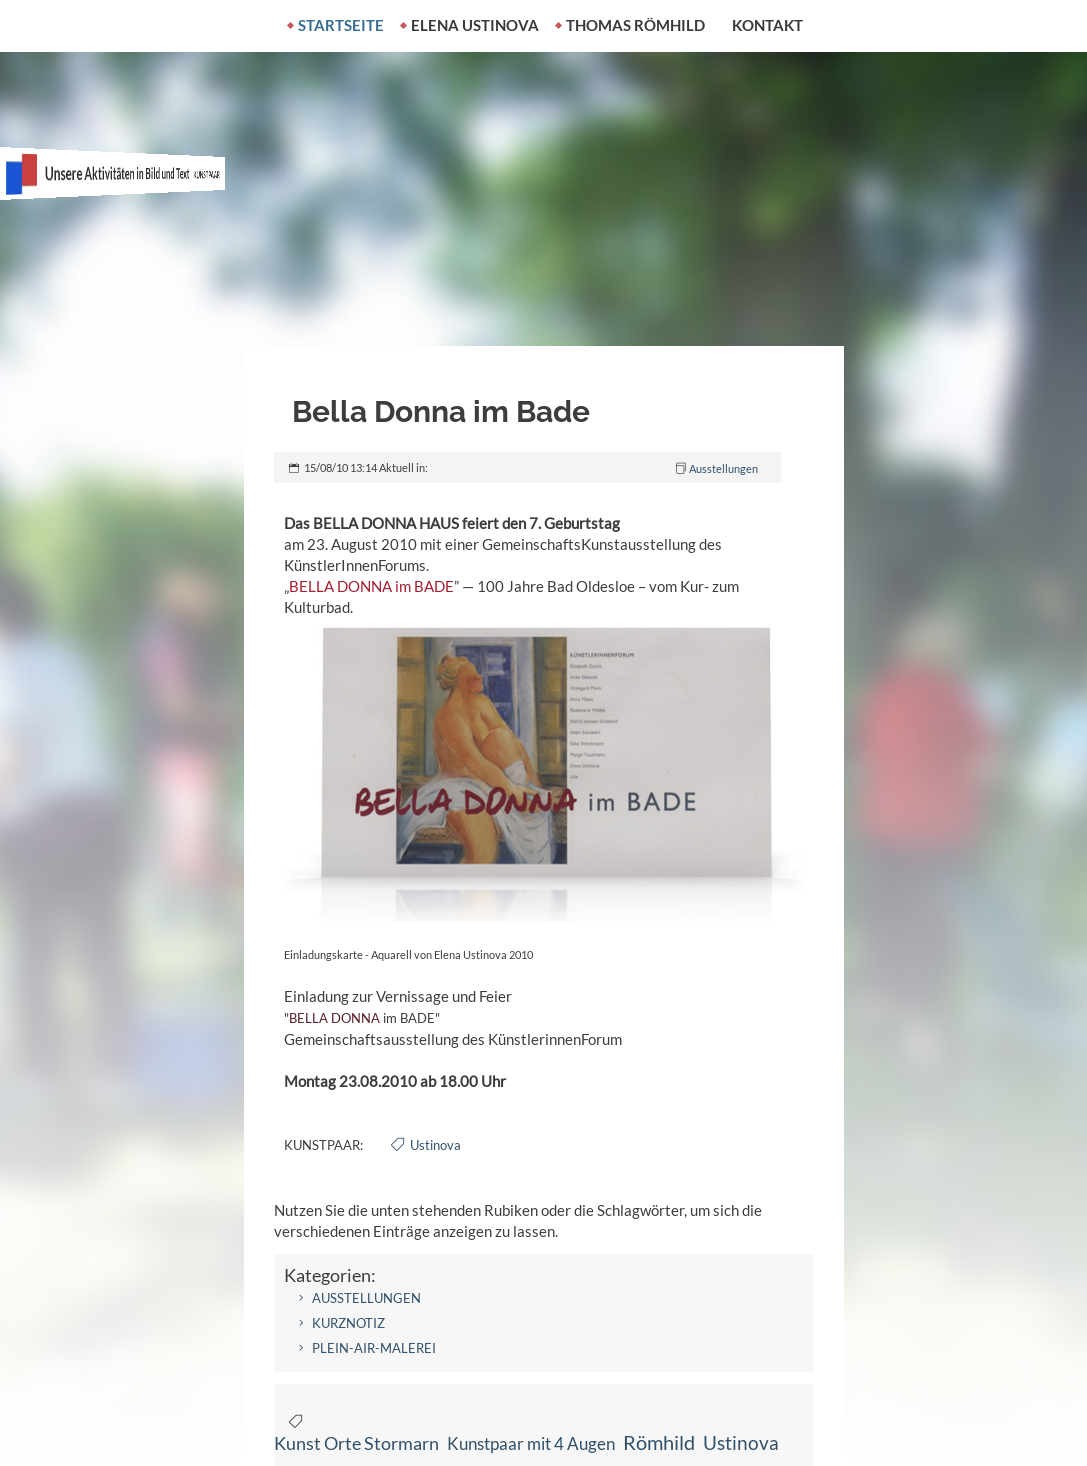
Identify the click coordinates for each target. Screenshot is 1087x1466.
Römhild (659, 1442)
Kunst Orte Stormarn (356, 1443)
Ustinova (435, 1145)
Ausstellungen (723, 468)
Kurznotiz (348, 1323)
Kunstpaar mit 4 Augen (531, 1443)
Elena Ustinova (475, 25)
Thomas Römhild (635, 25)
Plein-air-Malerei (374, 1348)
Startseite (341, 25)
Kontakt (767, 25)
